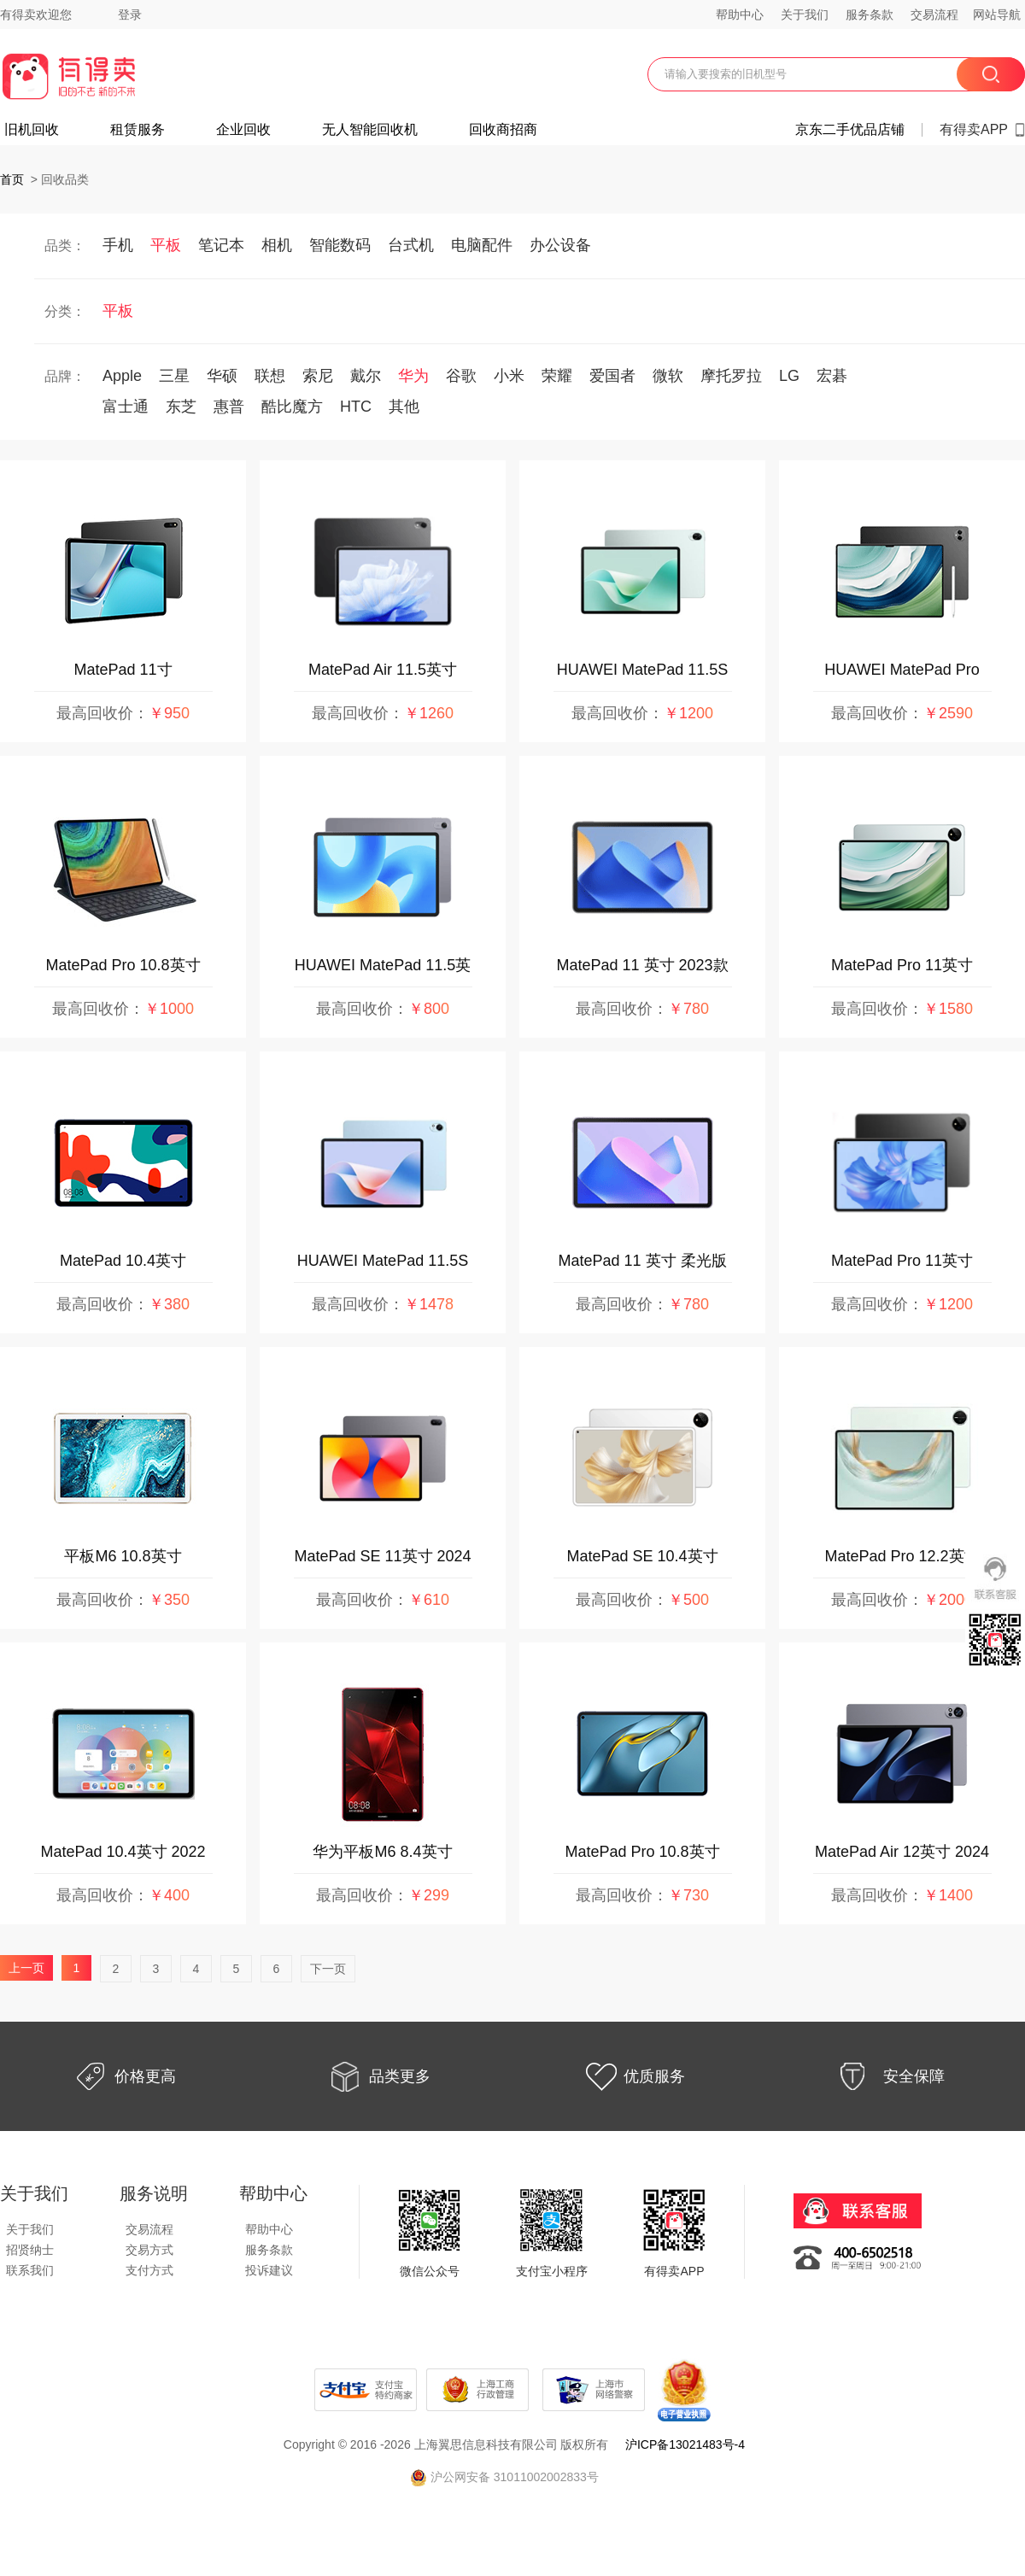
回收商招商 (503, 130)
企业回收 (243, 130)
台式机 (411, 245)
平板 (165, 245)
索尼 (317, 375)
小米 (509, 375)
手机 (117, 245)
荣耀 (557, 375)
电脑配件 (481, 245)
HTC (356, 406)
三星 (174, 375)
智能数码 (340, 245)
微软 (668, 375)
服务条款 (869, 14)
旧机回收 (31, 130)
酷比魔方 (292, 406)
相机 (276, 245)
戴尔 (365, 375)
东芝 (181, 406)
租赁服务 (137, 130)
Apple (122, 375)
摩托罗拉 (731, 375)
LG (789, 375)
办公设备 (560, 245)
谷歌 (461, 375)
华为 (413, 375)
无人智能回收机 (370, 130)
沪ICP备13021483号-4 (685, 2444)
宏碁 (832, 375)
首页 (12, 179)
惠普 (229, 406)
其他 (404, 406)
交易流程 (934, 14)
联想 (270, 375)
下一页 (328, 1969)
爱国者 (612, 375)
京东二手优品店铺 (850, 130)
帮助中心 (740, 14)
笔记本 (221, 245)
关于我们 (805, 14)
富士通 (125, 406)
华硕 (222, 375)
